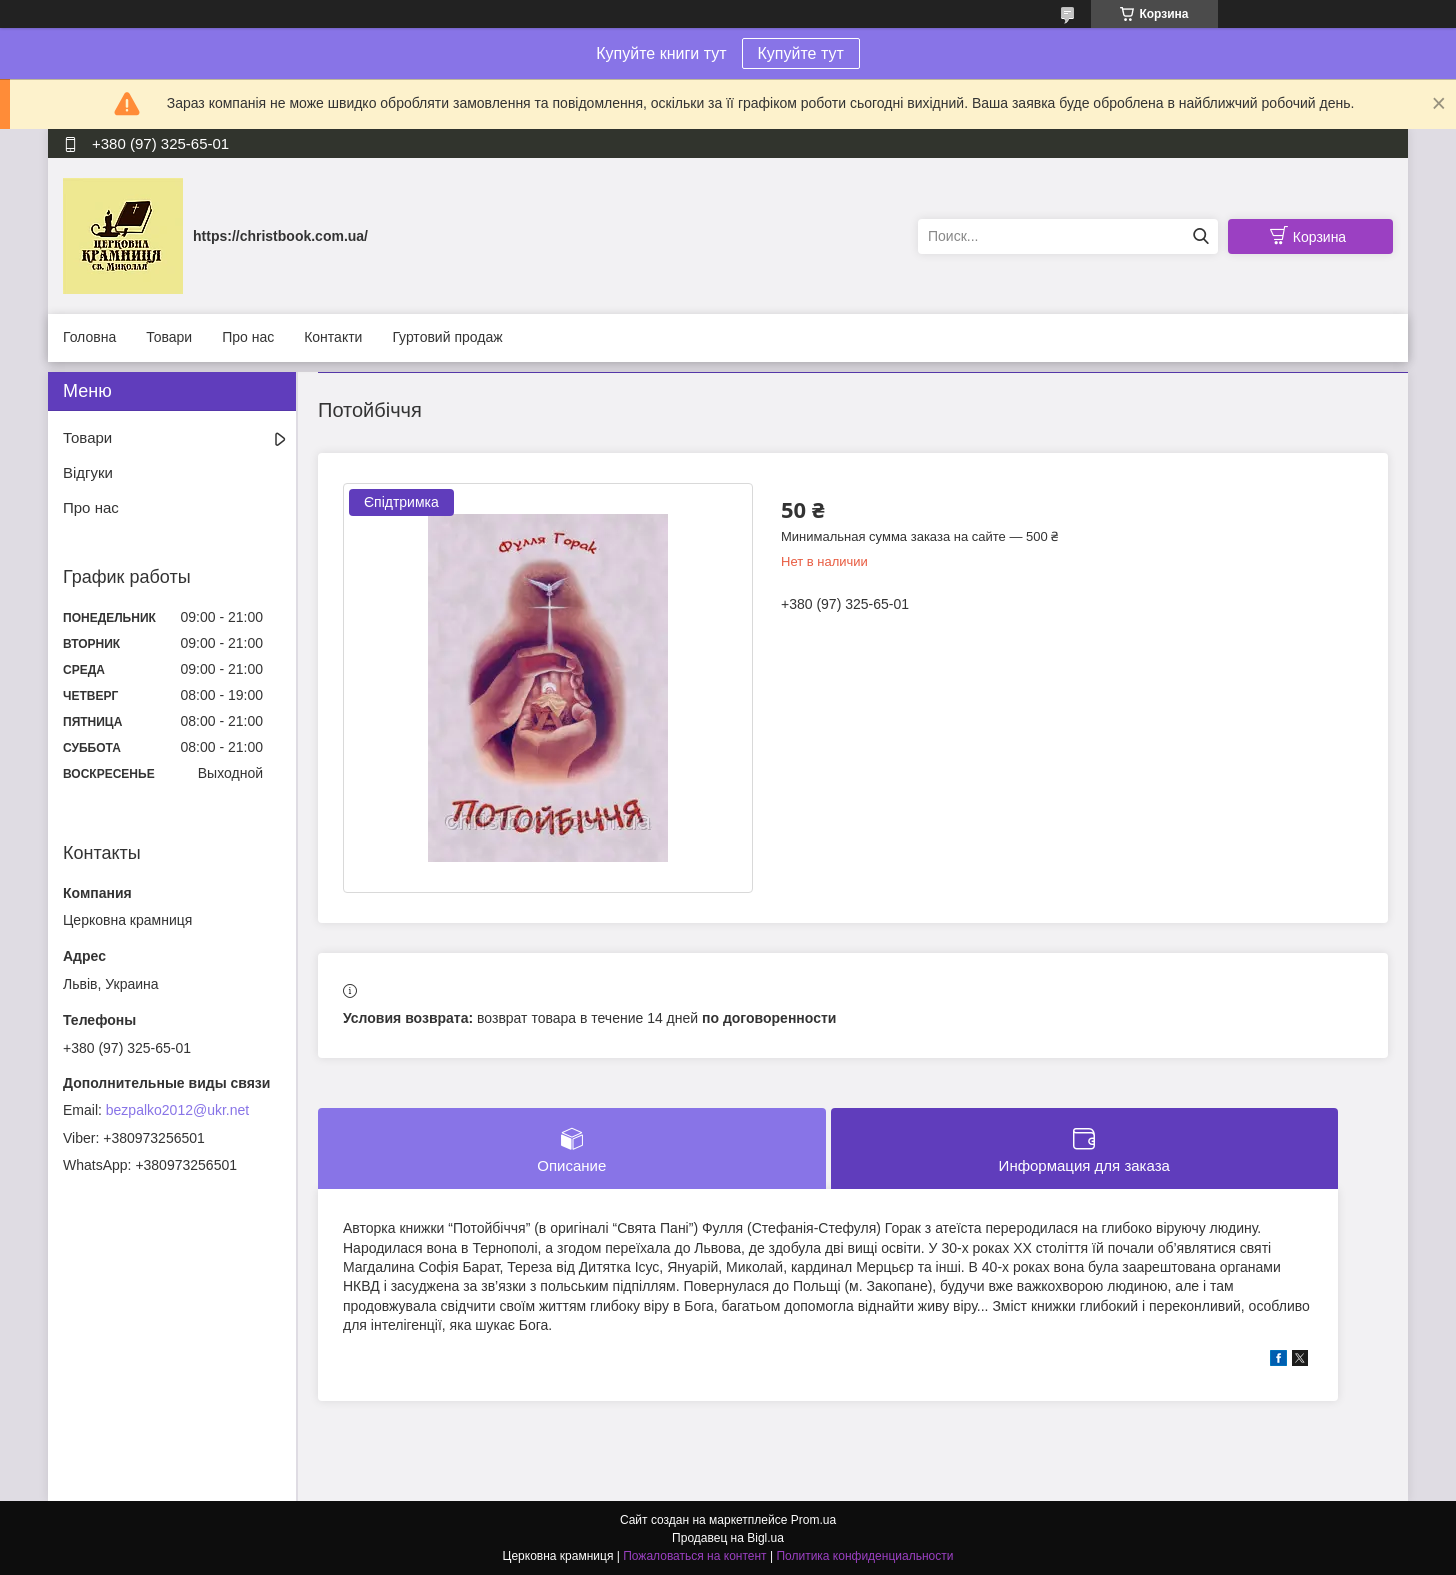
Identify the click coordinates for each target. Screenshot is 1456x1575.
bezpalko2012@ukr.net (177, 1110)
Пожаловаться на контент (694, 1556)
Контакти (333, 337)
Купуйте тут (801, 53)
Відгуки (88, 472)
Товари (169, 337)
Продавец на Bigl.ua (728, 1538)
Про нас (248, 337)
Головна (89, 337)
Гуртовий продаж (447, 337)
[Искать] (1200, 236)
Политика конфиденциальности (864, 1556)
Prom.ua (813, 1520)
